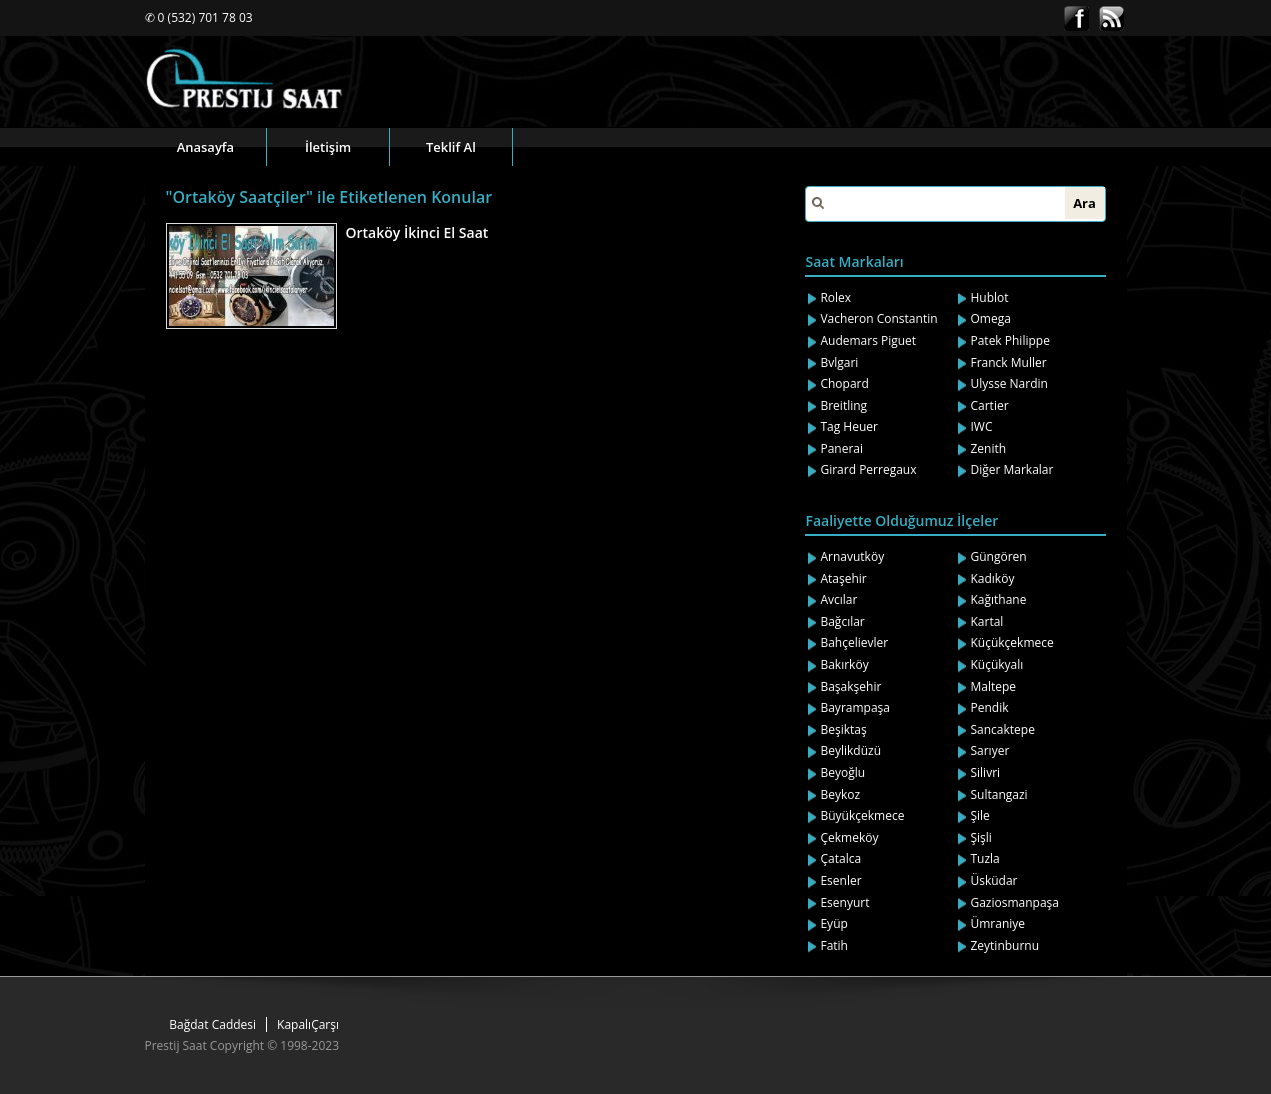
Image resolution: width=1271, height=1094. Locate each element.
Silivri (985, 772)
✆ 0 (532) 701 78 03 (199, 17)
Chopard (844, 383)
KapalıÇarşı (308, 1024)
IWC (981, 426)
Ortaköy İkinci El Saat (417, 232)
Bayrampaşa (855, 707)
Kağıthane (998, 599)
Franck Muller (1008, 362)
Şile (979, 815)
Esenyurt (844, 902)
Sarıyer (989, 750)
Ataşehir (843, 578)
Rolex (835, 297)
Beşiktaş (843, 729)
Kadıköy (992, 578)
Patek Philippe (1009, 340)
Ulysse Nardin (1008, 383)
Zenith (988, 448)
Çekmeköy (849, 837)
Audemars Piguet (868, 340)
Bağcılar (842, 621)
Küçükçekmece (1011, 642)
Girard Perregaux (868, 469)
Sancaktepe (1002, 729)
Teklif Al (451, 147)
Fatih (834, 945)
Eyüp (833, 923)
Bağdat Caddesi (212, 1024)
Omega (990, 318)
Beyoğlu (842, 772)
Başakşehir (850, 686)
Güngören (998, 556)
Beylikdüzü (850, 750)
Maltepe (993, 686)
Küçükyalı (996, 664)
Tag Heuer (849, 426)
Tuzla (984, 858)
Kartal (986, 621)
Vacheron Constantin (878, 318)
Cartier (989, 405)
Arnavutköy (852, 556)
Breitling (843, 405)
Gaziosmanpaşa (1014, 902)
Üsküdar (993, 880)
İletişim (328, 147)
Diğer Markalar (1011, 469)
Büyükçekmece (862, 815)
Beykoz (840, 794)
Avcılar (838, 599)
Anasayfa (205, 147)
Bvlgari (839, 362)
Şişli (980, 837)
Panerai (841, 448)
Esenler (840, 880)
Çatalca (840, 858)
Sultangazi (998, 794)
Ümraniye (997, 923)
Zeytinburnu (1004, 945)
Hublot (989, 297)
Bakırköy (844, 664)
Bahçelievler (854, 642)
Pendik (989, 707)
